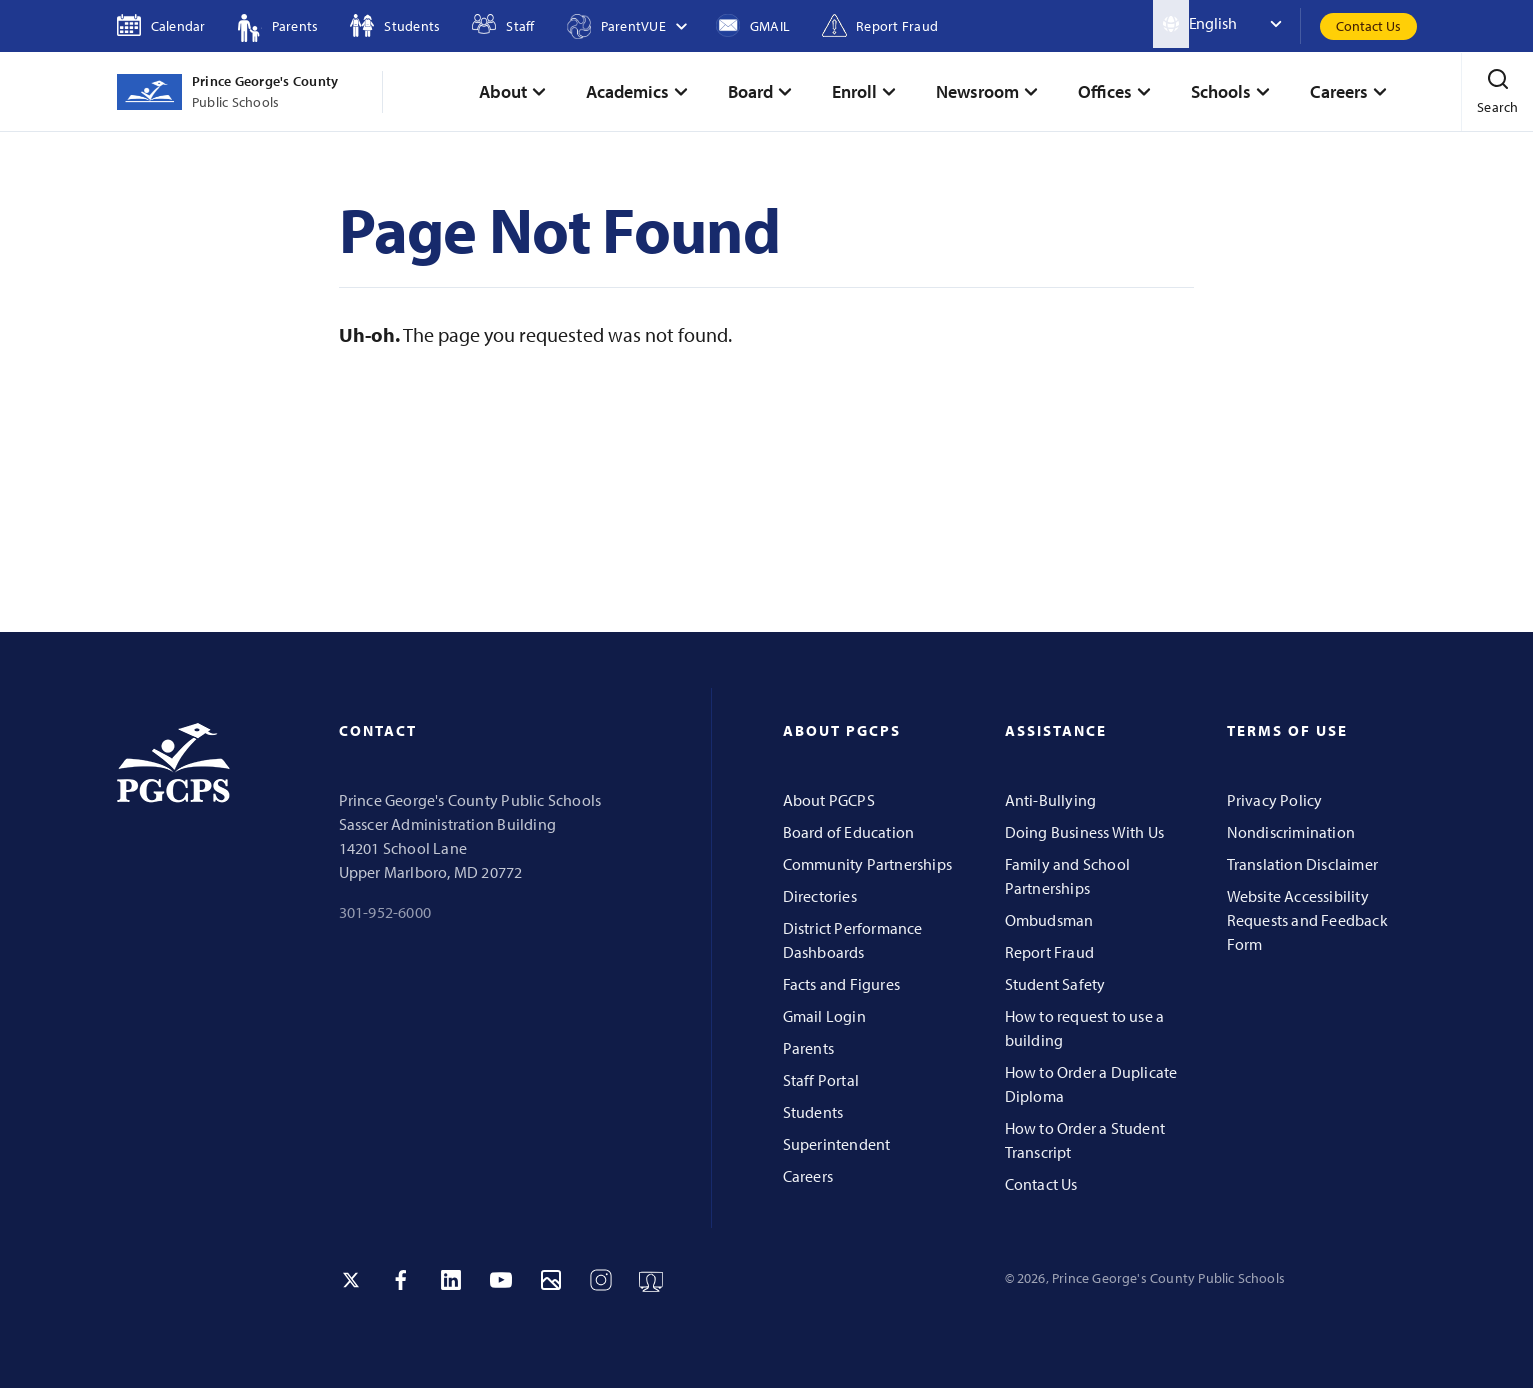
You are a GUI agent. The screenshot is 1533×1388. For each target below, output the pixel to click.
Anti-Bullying (1051, 800)
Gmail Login (824, 1016)
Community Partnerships (868, 864)
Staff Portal (821, 1080)
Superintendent (837, 1144)
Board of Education (849, 832)
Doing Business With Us (1085, 832)
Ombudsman (1049, 920)
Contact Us (1368, 26)
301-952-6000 (385, 912)
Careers (808, 1176)
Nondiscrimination (1291, 832)
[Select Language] (1244, 24)
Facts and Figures (842, 984)
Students (813, 1112)
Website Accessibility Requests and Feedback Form (1307, 920)
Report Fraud (1050, 952)
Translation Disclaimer (1303, 864)
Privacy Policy (1275, 800)
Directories (820, 896)
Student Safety (1055, 984)
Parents (808, 1048)
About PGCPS (829, 800)
